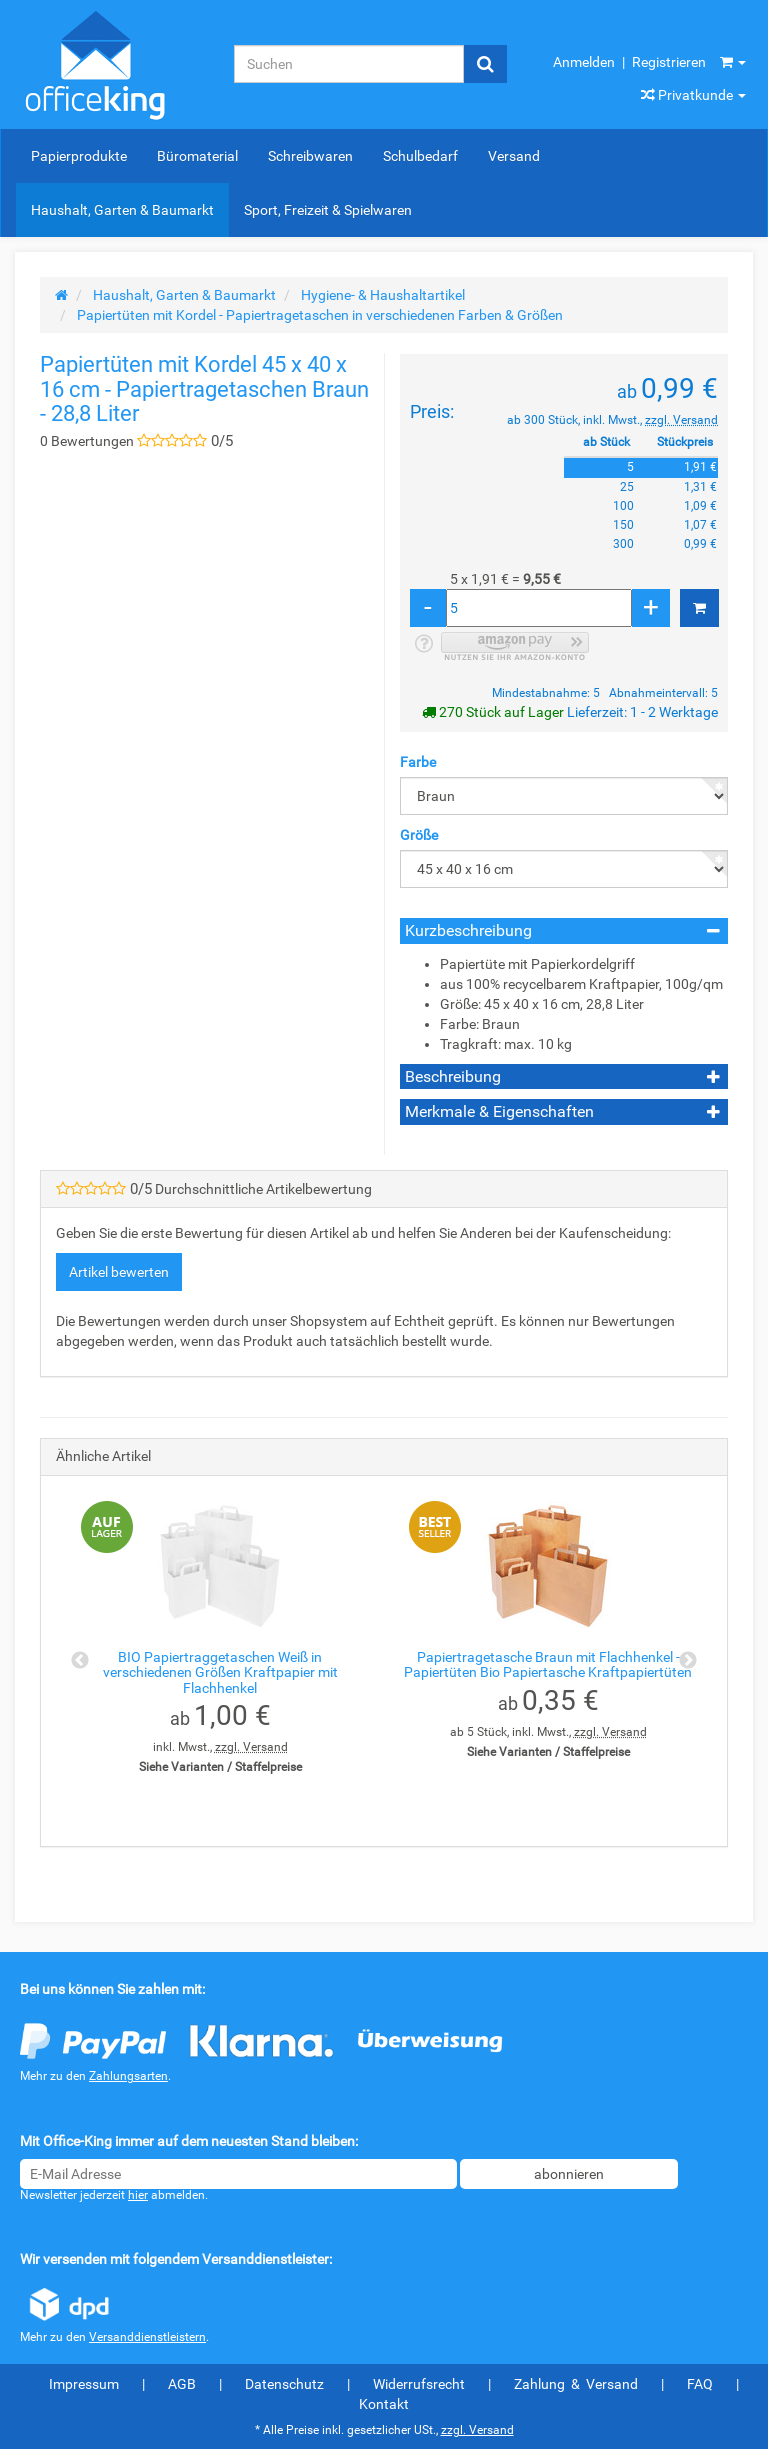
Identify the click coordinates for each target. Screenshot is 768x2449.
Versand (514, 156)
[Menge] (539, 608)
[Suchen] (349, 64)
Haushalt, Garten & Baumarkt (122, 210)
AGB (182, 2384)
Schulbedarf (420, 156)
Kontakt (384, 2404)
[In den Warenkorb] (699, 608)
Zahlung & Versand (576, 2384)
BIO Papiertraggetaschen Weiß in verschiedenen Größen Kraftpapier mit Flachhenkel (220, 1672)
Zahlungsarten (128, 2076)
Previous (80, 1661)
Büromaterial (197, 156)
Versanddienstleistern (147, 2337)
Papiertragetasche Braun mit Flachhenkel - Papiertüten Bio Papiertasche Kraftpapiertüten (548, 1664)
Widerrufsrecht (419, 2384)
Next (688, 1661)
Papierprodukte (79, 156)
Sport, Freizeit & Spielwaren (328, 210)
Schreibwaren (310, 156)
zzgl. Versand (681, 420)
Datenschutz (284, 2384)
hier (138, 2195)
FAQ (700, 2384)
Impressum (84, 2384)
